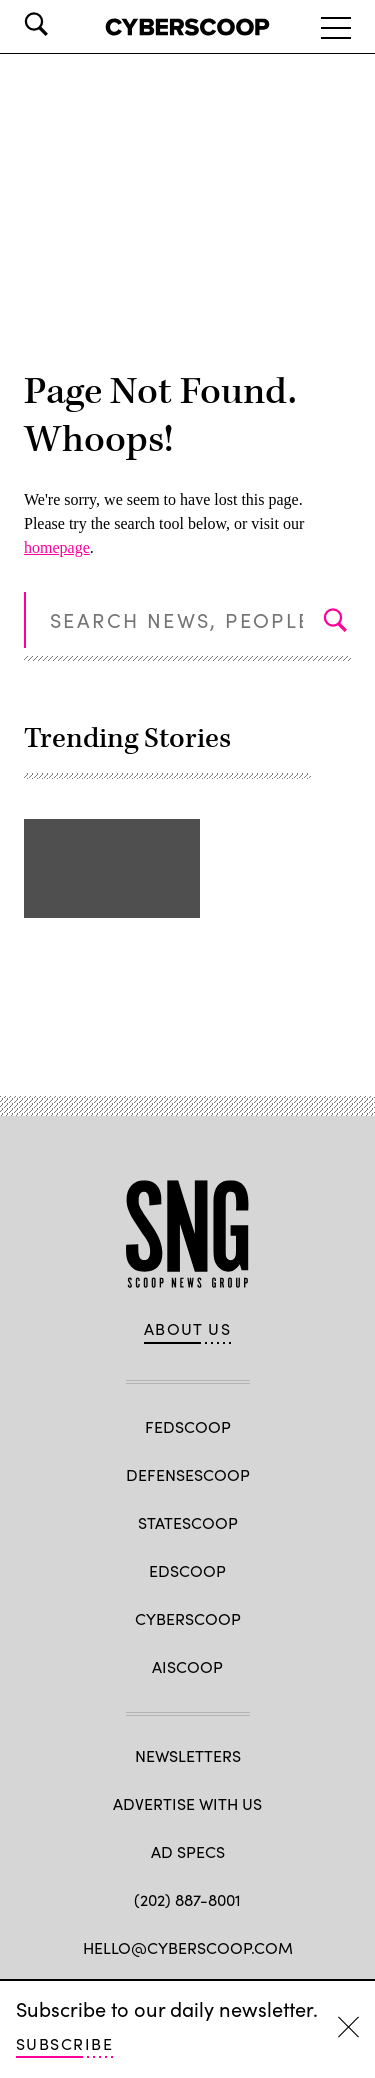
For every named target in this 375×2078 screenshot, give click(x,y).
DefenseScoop (188, 1474)
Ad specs (188, 1851)
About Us (188, 1329)
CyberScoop (188, 1618)
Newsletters (188, 1755)
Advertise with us (187, 1803)
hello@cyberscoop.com (188, 1947)
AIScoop (187, 1666)
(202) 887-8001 (187, 1899)
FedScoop (188, 1426)
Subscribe (64, 2043)
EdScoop (187, 1570)
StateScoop (188, 1522)
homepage (57, 547)
